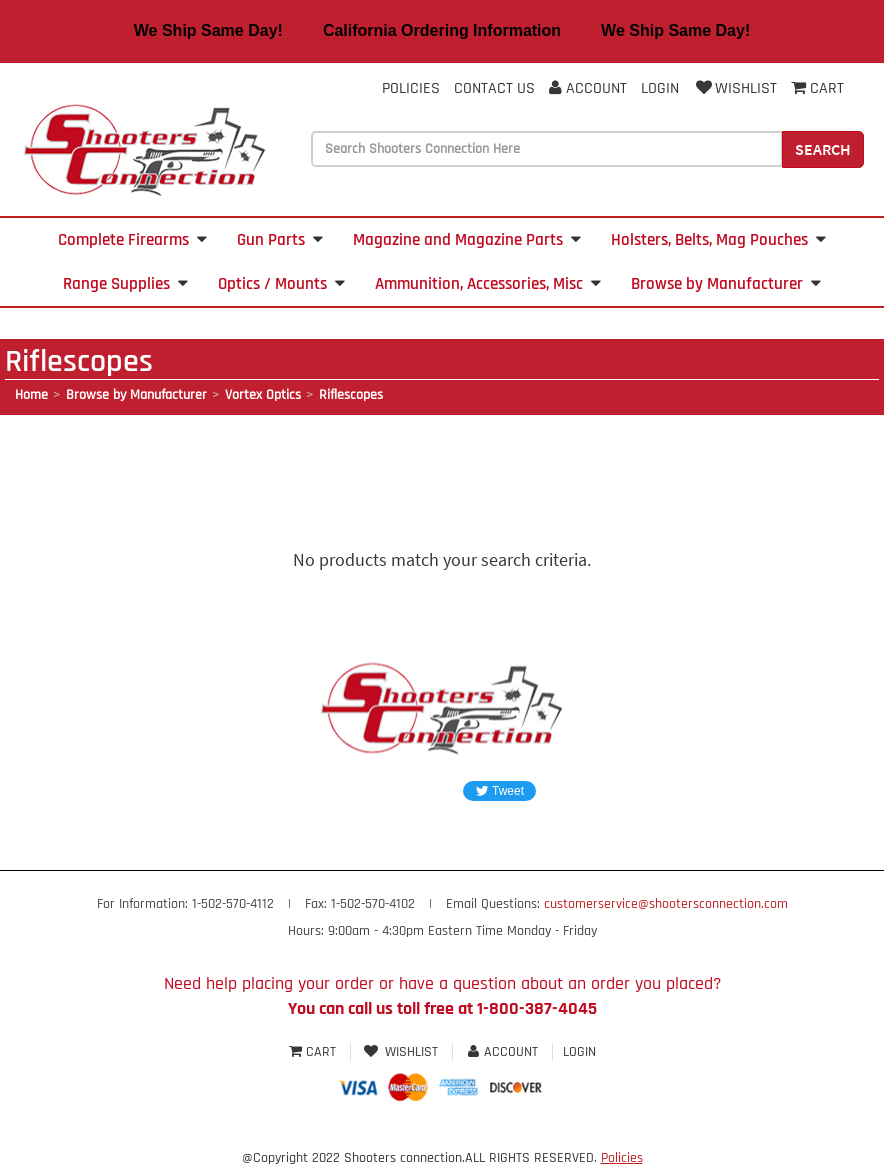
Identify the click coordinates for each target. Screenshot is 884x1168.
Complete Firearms (132, 240)
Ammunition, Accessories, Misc (488, 284)
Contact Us (494, 88)
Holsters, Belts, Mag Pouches (718, 240)
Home (31, 395)
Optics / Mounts (281, 284)
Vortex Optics (263, 395)
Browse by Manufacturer (726, 284)
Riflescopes (351, 395)
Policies (411, 88)
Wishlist (735, 88)
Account (588, 88)
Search (823, 149)
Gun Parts (280, 240)
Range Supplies (125, 284)
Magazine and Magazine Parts (467, 240)
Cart (314, 1052)
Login (660, 88)
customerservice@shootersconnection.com (666, 904)
